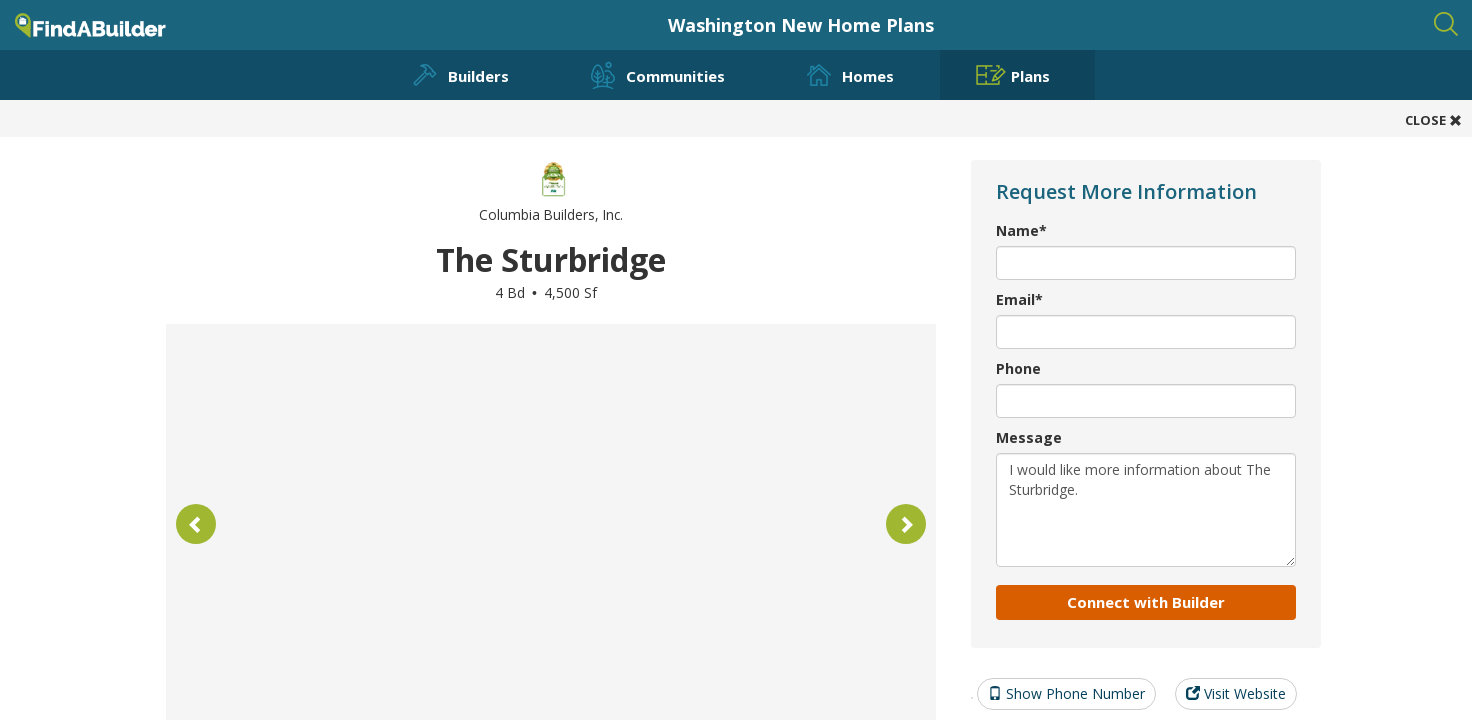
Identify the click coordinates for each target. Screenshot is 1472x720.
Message (1029, 437)
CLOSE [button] (1433, 120)
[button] (196, 524)
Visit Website (1236, 693)
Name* (1021, 230)
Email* (1019, 299)
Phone (1018, 368)
